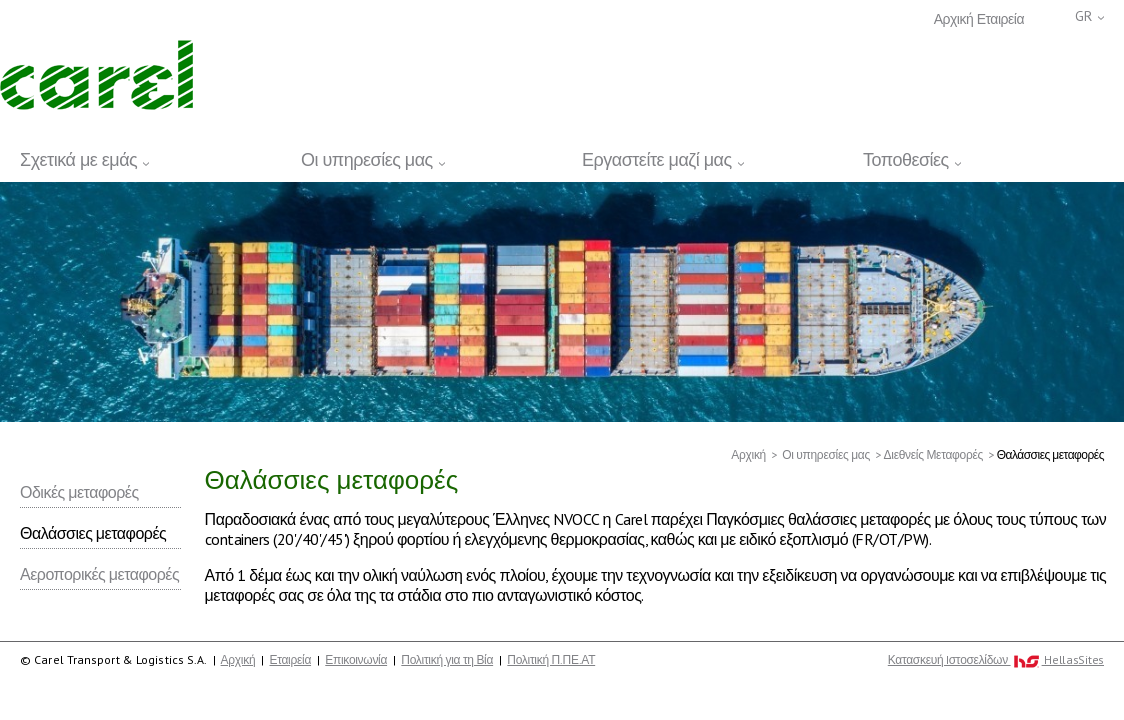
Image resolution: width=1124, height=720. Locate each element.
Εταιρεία (1000, 19)
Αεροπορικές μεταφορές (99, 574)
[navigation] (562, 156)
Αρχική (954, 19)
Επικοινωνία (356, 659)
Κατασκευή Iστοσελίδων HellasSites (996, 660)
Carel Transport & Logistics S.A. (96, 75)
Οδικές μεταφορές (79, 492)
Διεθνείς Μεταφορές (933, 454)
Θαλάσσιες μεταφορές (93, 533)
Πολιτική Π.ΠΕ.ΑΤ (551, 659)
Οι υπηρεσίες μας (826, 454)
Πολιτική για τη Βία (447, 659)
